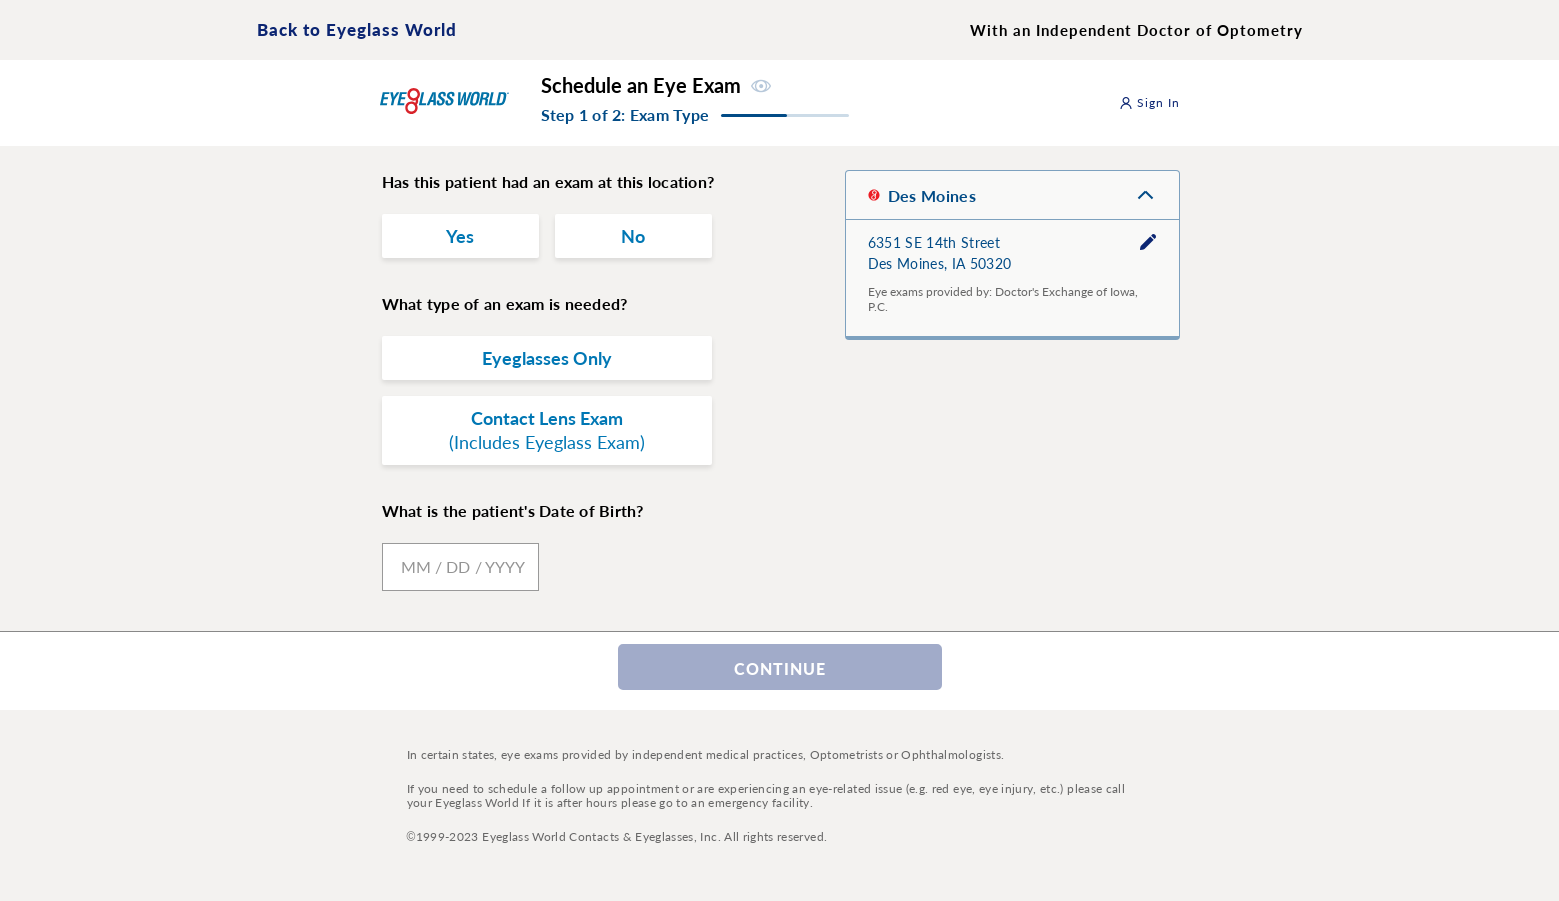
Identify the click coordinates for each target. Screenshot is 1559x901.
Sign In (1150, 102)
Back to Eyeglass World (357, 29)
